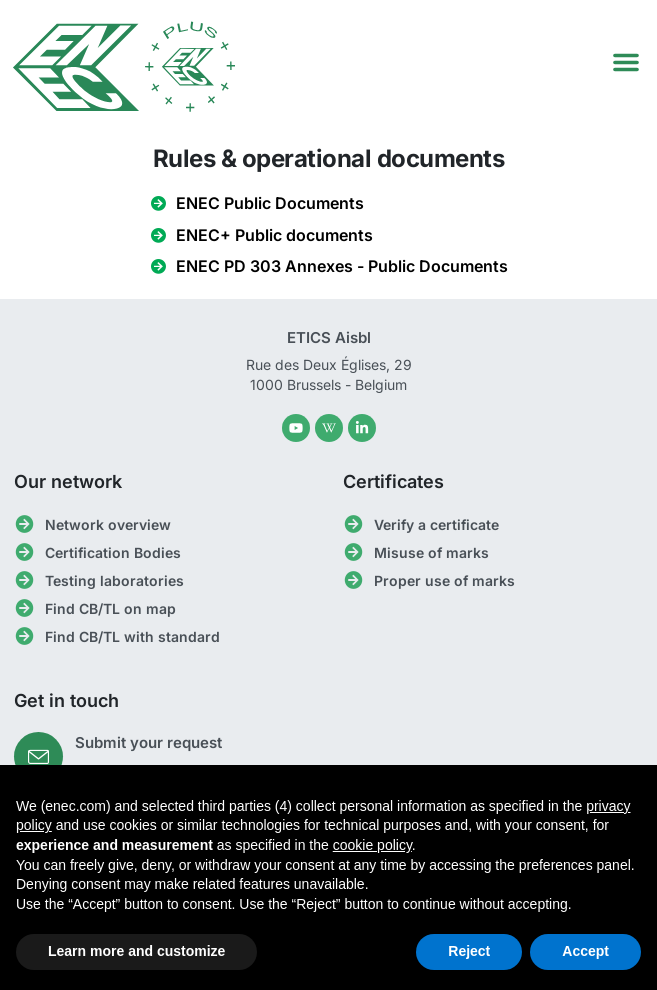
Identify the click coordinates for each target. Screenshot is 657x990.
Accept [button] (585, 951)
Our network (68, 481)
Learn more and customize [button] (136, 951)
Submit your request (148, 742)
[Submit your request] (38, 756)
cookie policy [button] (372, 845)
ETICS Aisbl (329, 337)
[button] (626, 62)
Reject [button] (469, 951)
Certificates (393, 481)
